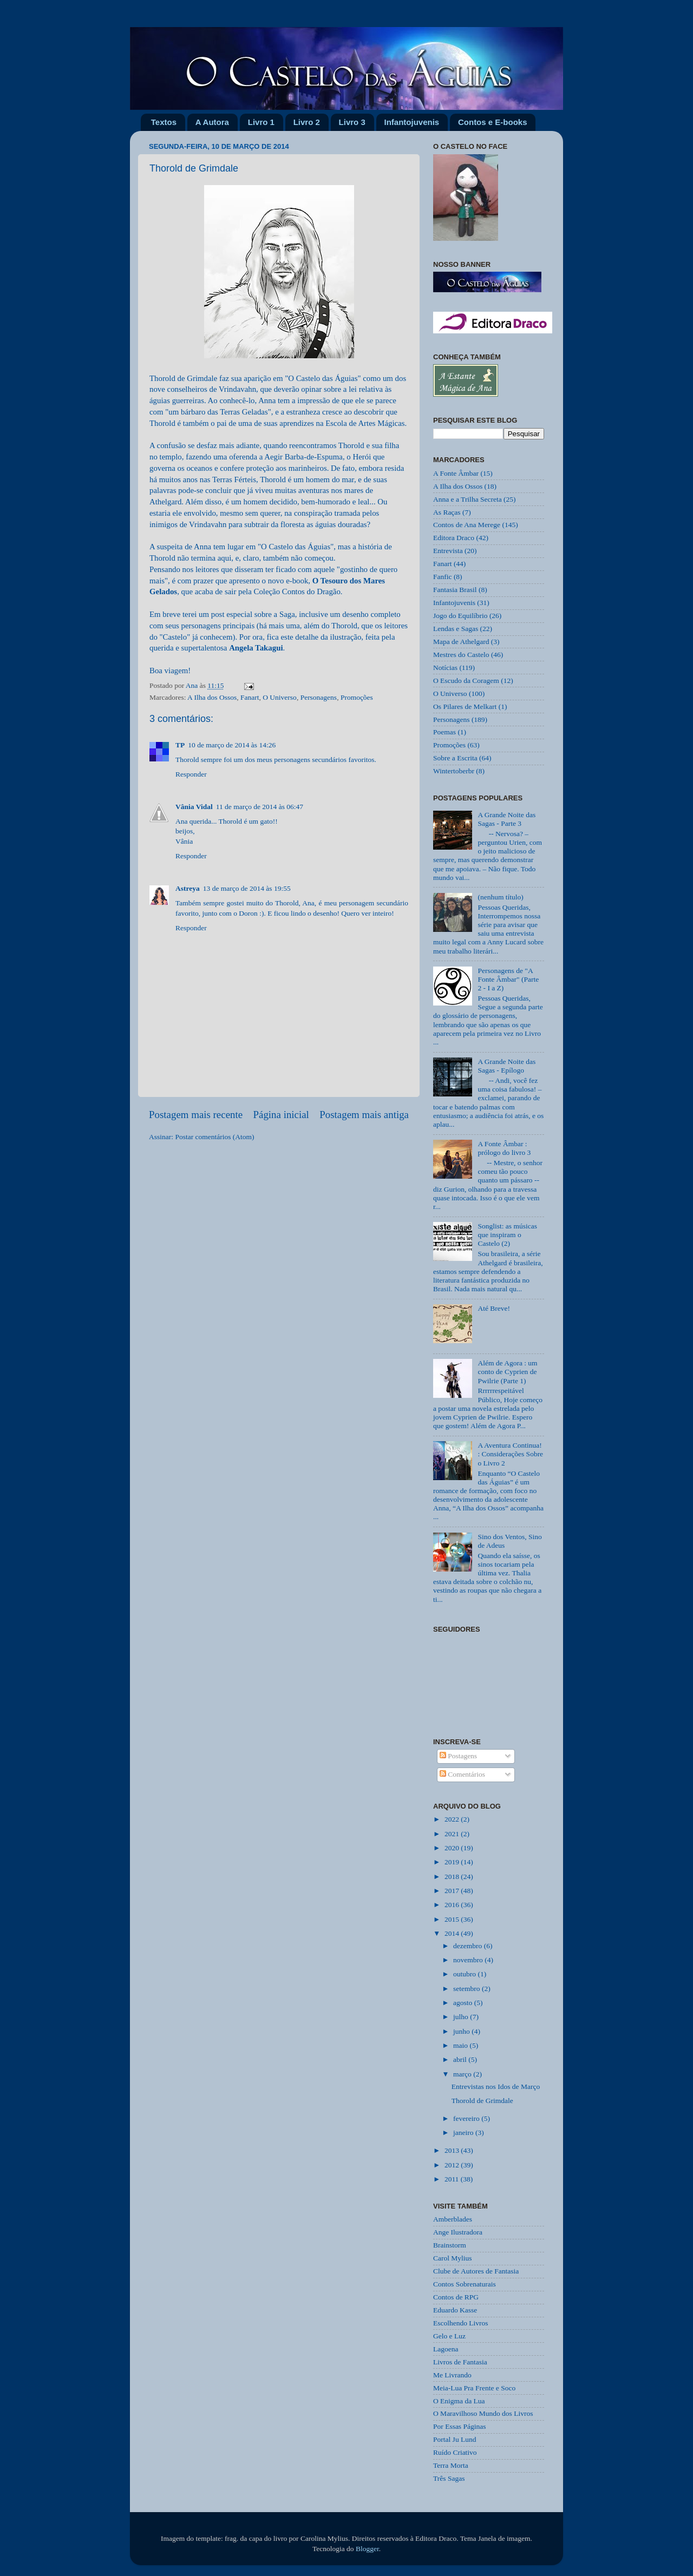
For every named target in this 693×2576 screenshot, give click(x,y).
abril (460, 2059)
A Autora (212, 122)
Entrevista (448, 551)
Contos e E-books (492, 122)
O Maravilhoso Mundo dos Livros (483, 2413)
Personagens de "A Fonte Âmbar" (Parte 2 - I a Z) (508, 979)
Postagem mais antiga (364, 1114)
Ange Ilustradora (457, 2232)
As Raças (447, 512)
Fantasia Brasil (455, 590)
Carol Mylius (452, 2258)
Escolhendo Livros (460, 2323)
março (463, 2074)
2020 (452, 1848)
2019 (452, 1862)
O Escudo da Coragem (466, 680)
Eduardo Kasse (455, 2310)
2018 (452, 1876)
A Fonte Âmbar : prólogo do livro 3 (504, 1148)
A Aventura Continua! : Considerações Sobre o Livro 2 (510, 1454)
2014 (452, 1933)
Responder (191, 774)
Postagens (458, 1756)
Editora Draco (453, 538)
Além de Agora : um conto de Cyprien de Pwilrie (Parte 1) (507, 1371)
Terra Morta (450, 2465)
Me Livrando (452, 2375)
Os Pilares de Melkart (464, 706)
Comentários (462, 1774)
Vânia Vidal (194, 807)
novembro (469, 1960)
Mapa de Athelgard (461, 642)
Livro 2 (306, 122)
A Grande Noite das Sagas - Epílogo (506, 1065)
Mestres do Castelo (461, 654)
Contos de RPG (456, 2297)
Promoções (357, 697)
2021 (452, 1834)
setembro (467, 1988)
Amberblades (452, 2219)
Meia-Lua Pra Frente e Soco (474, 2388)
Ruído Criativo (455, 2452)
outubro (465, 1974)
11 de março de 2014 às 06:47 (259, 807)
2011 (452, 2179)
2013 (452, 2150)
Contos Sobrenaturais (464, 2284)
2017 (452, 1891)
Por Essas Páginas (459, 2426)
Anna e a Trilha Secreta (467, 499)
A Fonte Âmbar (456, 473)
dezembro (468, 1946)
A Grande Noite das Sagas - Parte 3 (506, 819)
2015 (452, 1919)
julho (461, 2017)
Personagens (318, 697)
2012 (452, 2165)
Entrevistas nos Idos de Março (496, 2086)
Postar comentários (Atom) (214, 1137)
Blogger (367, 2549)
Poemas (444, 732)
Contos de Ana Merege (466, 525)
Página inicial (281, 1114)
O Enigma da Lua (459, 2401)
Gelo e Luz (449, 2336)
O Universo (280, 697)
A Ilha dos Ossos (212, 697)
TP (180, 745)
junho (462, 2031)
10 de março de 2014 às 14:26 (232, 745)
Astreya (187, 888)
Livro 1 (261, 122)
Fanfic (442, 577)
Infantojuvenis (412, 122)
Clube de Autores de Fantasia (476, 2271)
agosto (463, 2003)
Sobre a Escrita (455, 758)
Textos (163, 122)
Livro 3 (352, 122)
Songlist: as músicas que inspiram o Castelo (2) (507, 1234)
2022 (452, 1819)
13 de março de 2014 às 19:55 (247, 888)
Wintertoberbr (453, 771)
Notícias (445, 667)
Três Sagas (449, 2478)
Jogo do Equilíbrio (460, 616)
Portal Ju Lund (454, 2439)
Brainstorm (449, 2245)
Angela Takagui (256, 647)
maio (461, 2045)
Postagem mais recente (196, 1114)
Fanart (249, 697)
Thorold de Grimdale (482, 2101)
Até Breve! (494, 1308)
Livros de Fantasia (460, 2362)
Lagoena (445, 2349)
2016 (452, 1905)
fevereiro (467, 2118)
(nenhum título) (500, 897)
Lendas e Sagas (455, 629)
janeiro (464, 2132)
